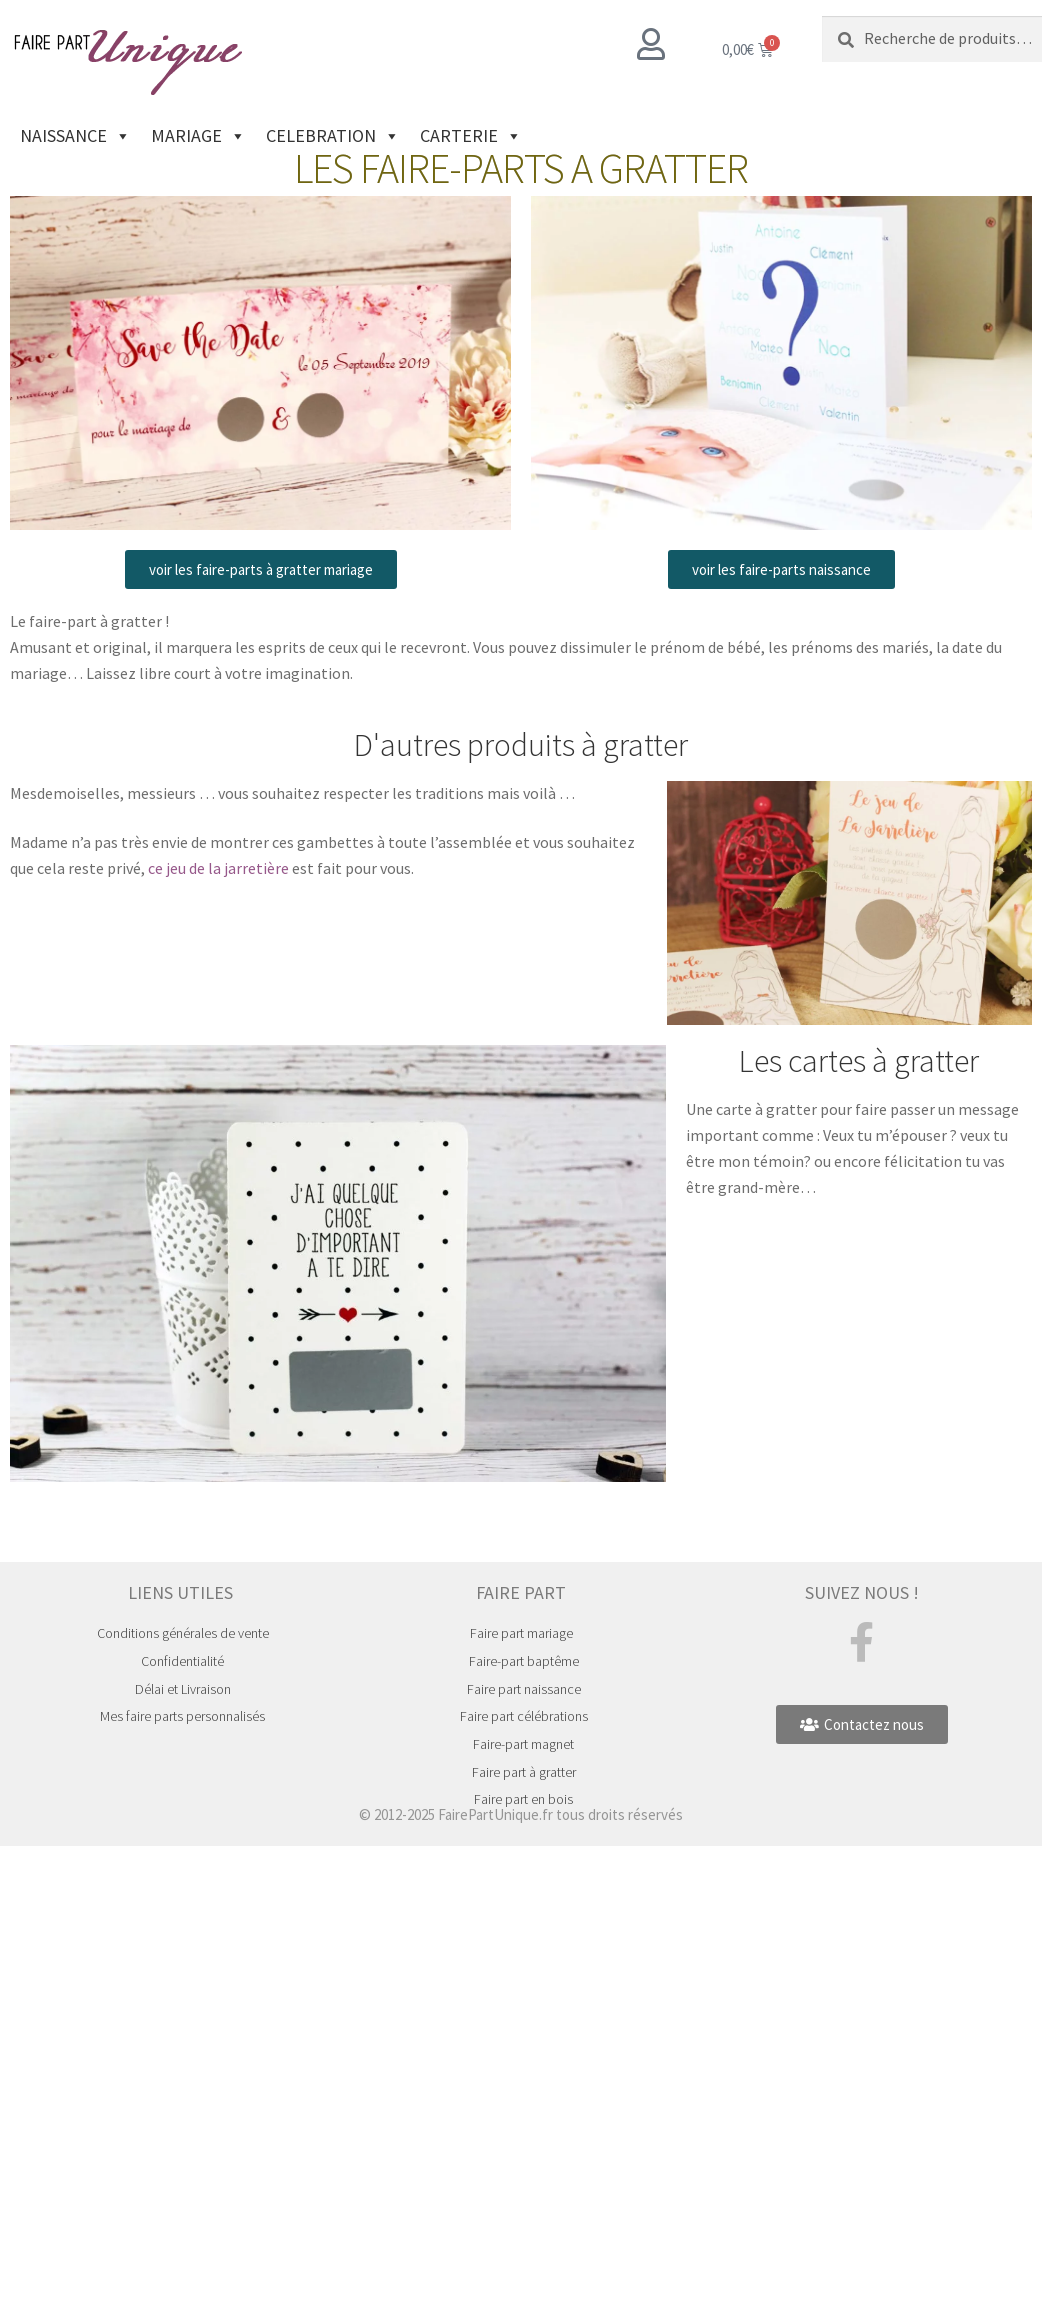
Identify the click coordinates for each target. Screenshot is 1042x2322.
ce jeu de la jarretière (218, 868)
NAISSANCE (75, 136)
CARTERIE (471, 136)
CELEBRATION (333, 136)
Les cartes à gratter (859, 1061)
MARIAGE (198, 136)
